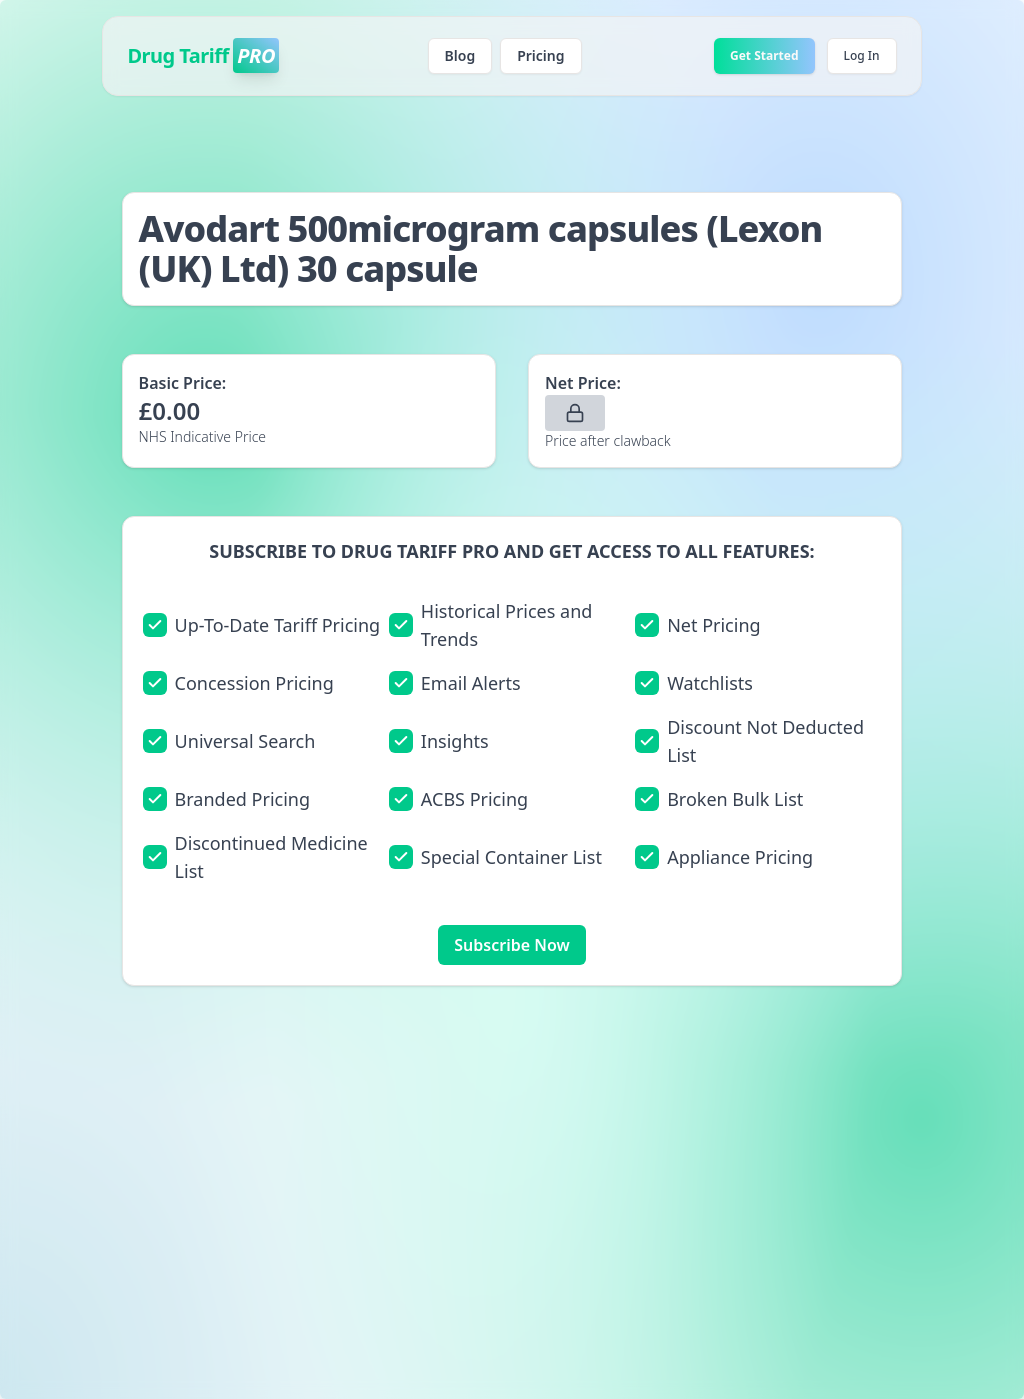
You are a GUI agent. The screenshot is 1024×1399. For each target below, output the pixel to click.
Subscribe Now (511, 945)
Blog (460, 55)
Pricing (540, 55)
